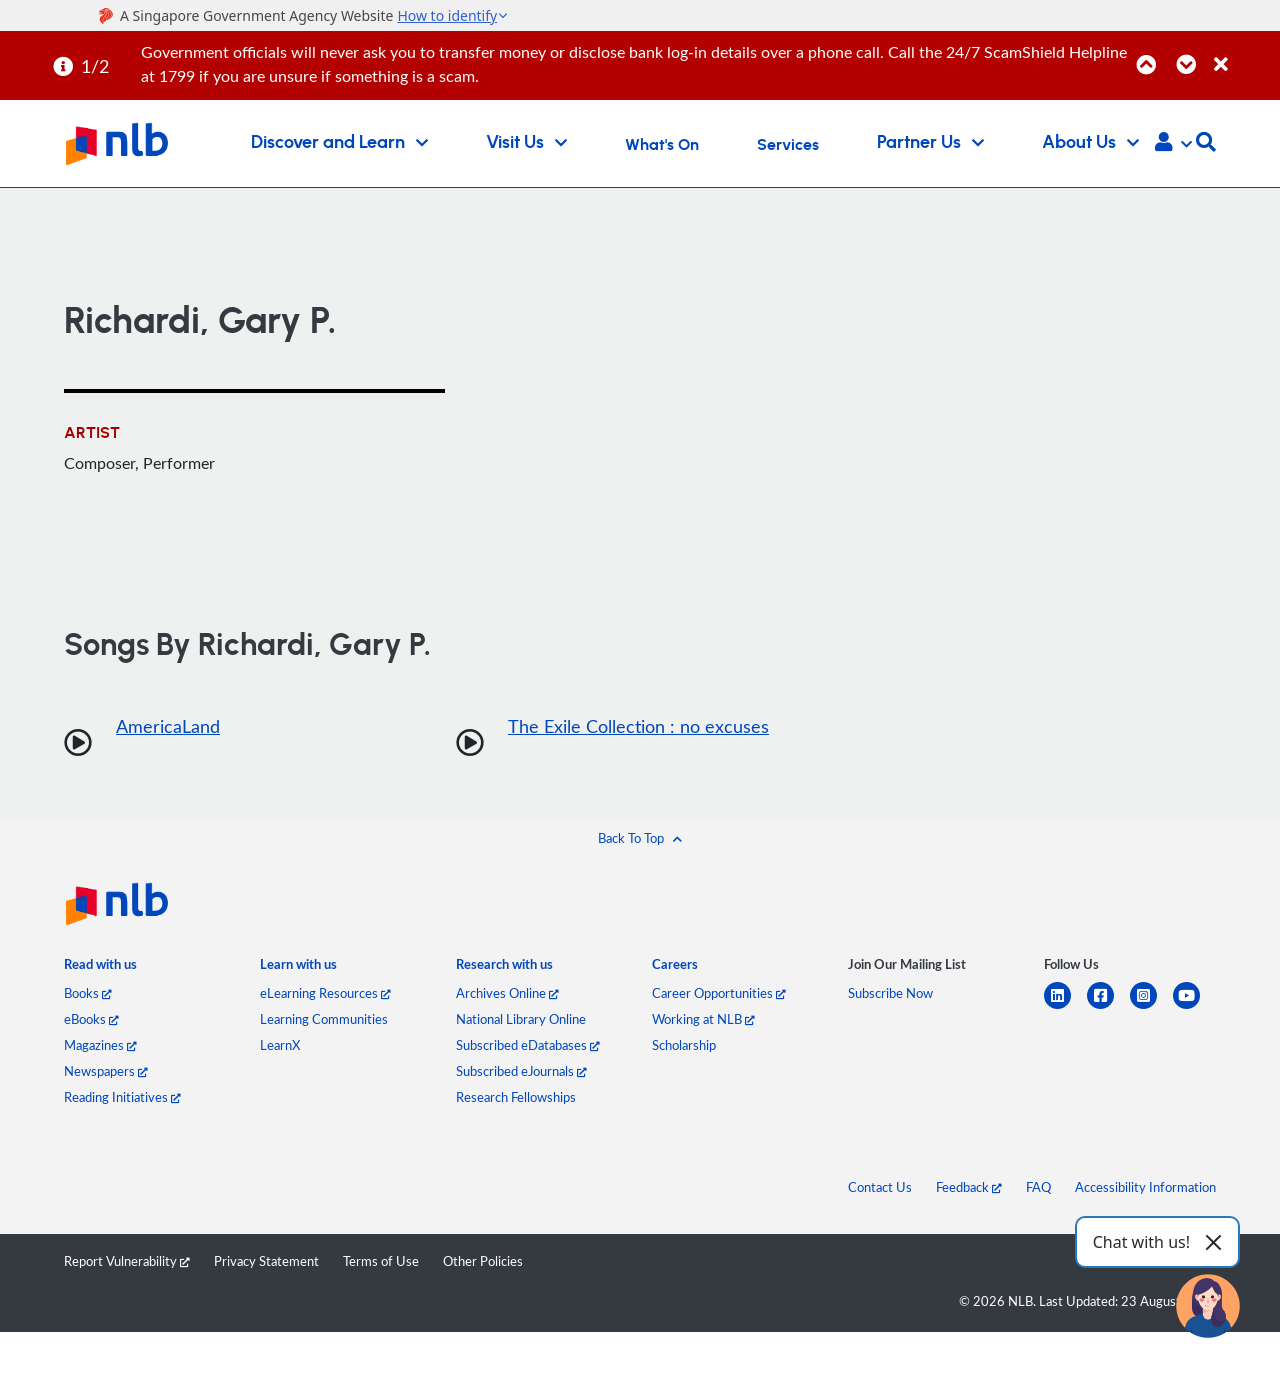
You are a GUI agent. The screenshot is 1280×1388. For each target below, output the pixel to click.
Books (88, 993)
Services (788, 145)
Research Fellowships (516, 1097)
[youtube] (1194, 1007)
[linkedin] (1065, 1007)
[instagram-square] (1151, 1007)
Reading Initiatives (122, 1097)
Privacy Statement (266, 1261)
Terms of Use (381, 1261)
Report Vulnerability (127, 1261)
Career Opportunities (719, 993)
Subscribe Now (890, 993)
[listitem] (100, 968)
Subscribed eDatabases (528, 1045)
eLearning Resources (325, 993)
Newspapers (106, 1071)
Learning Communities (324, 1019)
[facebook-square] (1108, 1007)
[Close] (1243, 53)
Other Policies (483, 1261)
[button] (1173, 144)
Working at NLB (703, 1019)
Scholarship (684, 1045)
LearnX (280, 1045)
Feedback (969, 1187)
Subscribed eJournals (521, 1071)
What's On (662, 145)
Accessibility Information (1145, 1187)
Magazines (100, 1045)
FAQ (1038, 1187)
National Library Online (521, 1019)
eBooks (91, 1019)
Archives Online (507, 993)
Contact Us (880, 1187)
